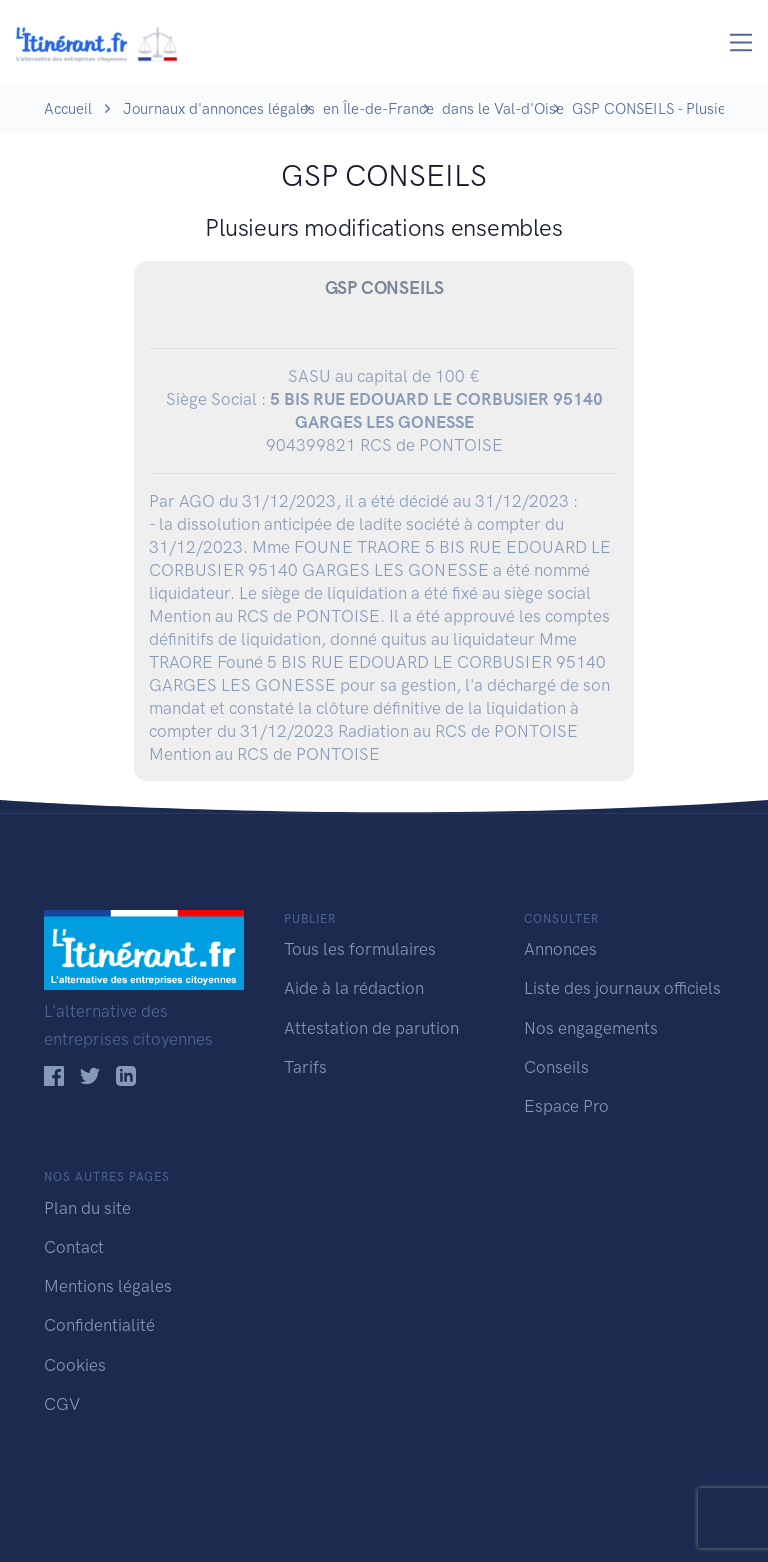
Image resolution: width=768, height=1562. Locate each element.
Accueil (68, 109)
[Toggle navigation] (741, 42)
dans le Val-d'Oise (503, 109)
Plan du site (87, 1208)
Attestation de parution (371, 1028)
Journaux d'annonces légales (219, 109)
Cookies (75, 1365)
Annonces (560, 949)
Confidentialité (99, 1325)
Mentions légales (108, 1286)
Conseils (556, 1067)
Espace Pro (566, 1106)
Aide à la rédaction (354, 988)
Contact (74, 1247)
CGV (62, 1404)
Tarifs (305, 1067)
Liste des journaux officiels (622, 988)
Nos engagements (591, 1028)
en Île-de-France (378, 109)
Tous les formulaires (360, 949)
